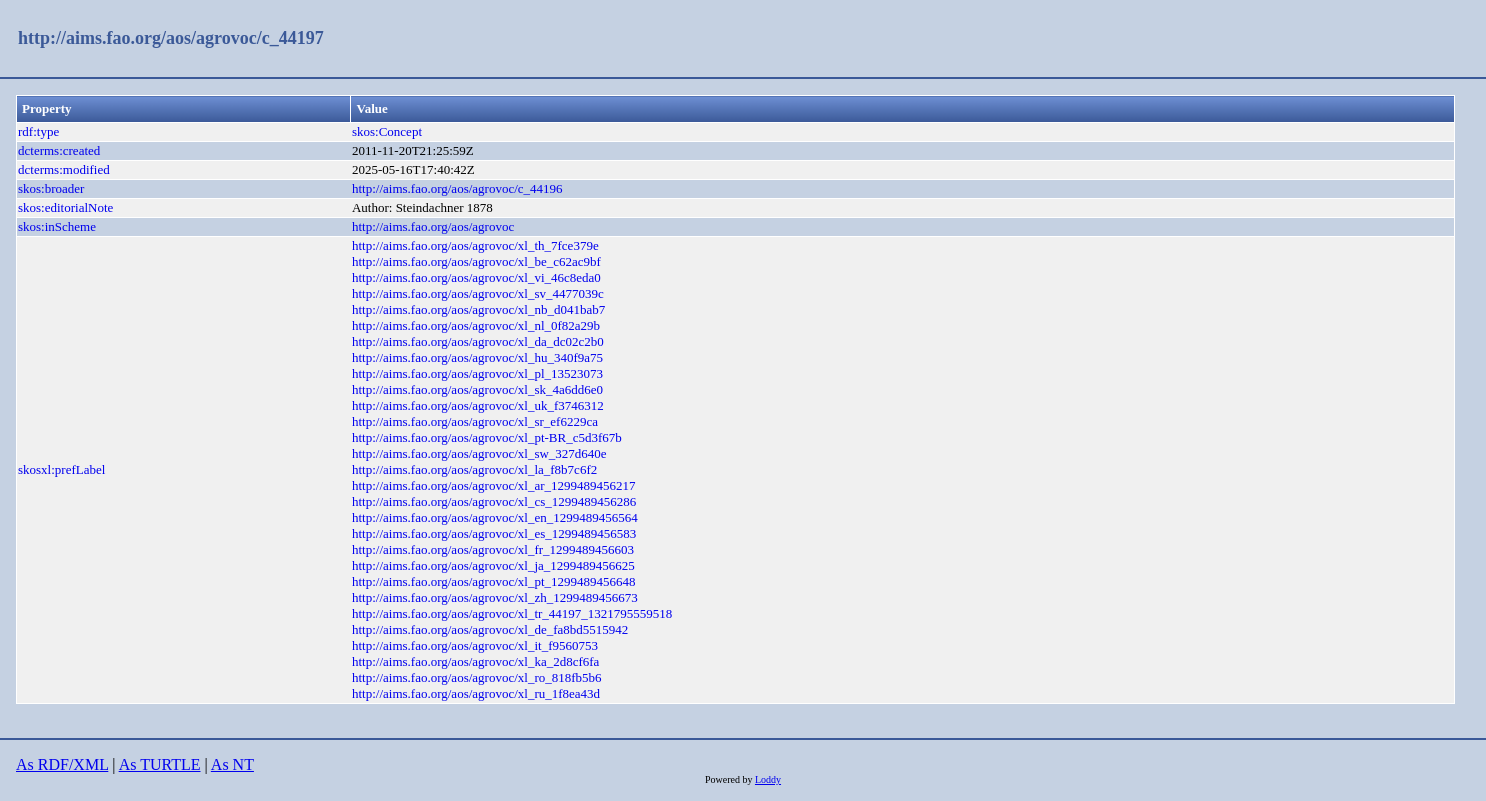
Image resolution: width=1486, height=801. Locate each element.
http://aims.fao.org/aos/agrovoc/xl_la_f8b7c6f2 (474, 469)
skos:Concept (387, 131)
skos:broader (51, 188)
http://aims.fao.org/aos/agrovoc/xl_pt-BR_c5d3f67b (487, 437)
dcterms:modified (64, 169)
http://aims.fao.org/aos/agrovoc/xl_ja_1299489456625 (493, 565)
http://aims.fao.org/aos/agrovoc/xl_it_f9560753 (475, 645)
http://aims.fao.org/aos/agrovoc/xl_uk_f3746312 (478, 405)
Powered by (730, 779)
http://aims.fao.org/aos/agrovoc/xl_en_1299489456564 (495, 517)
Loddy (768, 779)
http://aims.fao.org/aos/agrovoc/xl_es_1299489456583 (494, 533)
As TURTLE (160, 764)
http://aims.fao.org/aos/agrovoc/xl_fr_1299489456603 (493, 549)
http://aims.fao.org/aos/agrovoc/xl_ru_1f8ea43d (476, 693)
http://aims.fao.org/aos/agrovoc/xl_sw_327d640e (479, 453)
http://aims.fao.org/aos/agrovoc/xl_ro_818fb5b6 (477, 677)
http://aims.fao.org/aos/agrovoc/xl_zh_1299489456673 (495, 597)
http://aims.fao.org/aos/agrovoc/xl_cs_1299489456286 (494, 501)
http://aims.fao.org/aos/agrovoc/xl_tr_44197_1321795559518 (512, 613)
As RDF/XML (62, 764)
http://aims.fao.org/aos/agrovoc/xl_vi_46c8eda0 (476, 277)
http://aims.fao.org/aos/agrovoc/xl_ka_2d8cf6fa (475, 661)
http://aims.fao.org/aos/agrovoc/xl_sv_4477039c (478, 293)
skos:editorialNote (65, 207)
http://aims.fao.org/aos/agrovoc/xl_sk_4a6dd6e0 (477, 389)
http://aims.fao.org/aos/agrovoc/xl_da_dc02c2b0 (478, 341)
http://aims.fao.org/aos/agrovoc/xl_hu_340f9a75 (477, 357)
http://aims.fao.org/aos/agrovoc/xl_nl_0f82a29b (476, 325)
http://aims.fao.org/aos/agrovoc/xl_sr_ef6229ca (475, 421)
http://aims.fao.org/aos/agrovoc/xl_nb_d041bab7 (478, 309)
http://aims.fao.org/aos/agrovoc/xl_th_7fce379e (475, 245)
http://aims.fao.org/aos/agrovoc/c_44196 (457, 188)
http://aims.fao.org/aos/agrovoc (433, 226)
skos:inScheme (57, 226)
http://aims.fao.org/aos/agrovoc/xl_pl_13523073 (477, 373)
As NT (232, 764)
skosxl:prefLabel (61, 469)
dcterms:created (59, 150)
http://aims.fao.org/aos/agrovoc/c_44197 (171, 38)
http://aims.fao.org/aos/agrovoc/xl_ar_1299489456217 (494, 485)
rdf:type (38, 131)
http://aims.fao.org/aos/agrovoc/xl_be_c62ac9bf (476, 261)
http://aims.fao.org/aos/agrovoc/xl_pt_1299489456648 (494, 581)
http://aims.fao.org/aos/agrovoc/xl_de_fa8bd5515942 (490, 629)
